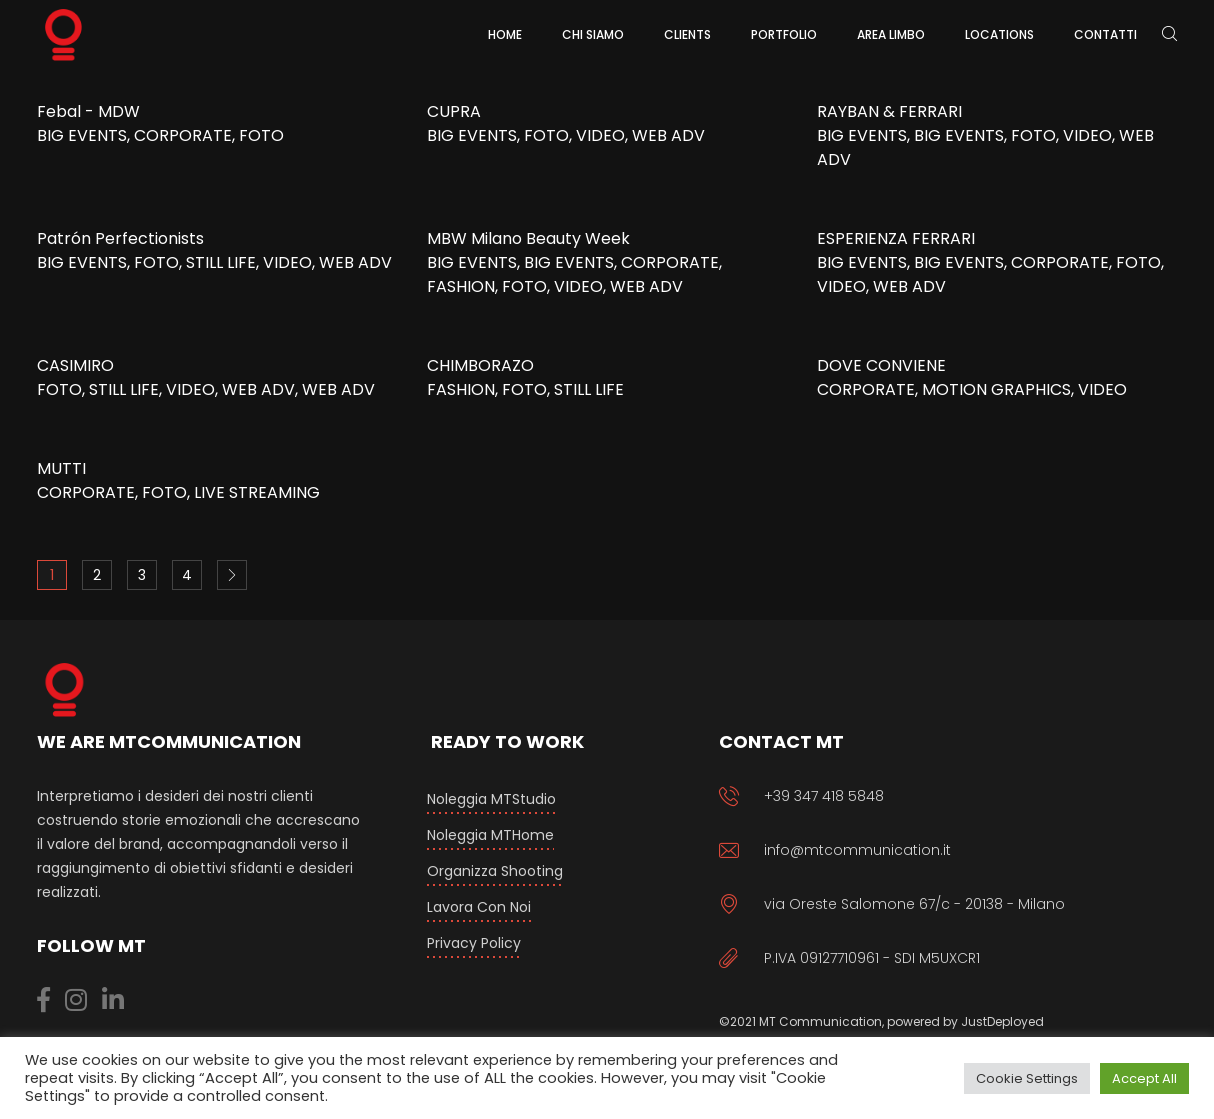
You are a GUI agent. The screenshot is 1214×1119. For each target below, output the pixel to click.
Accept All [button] (1144, 1078)
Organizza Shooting (495, 871)
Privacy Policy (474, 943)
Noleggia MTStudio (491, 799)
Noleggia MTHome (490, 835)
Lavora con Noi (479, 907)
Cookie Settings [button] (1027, 1078)
